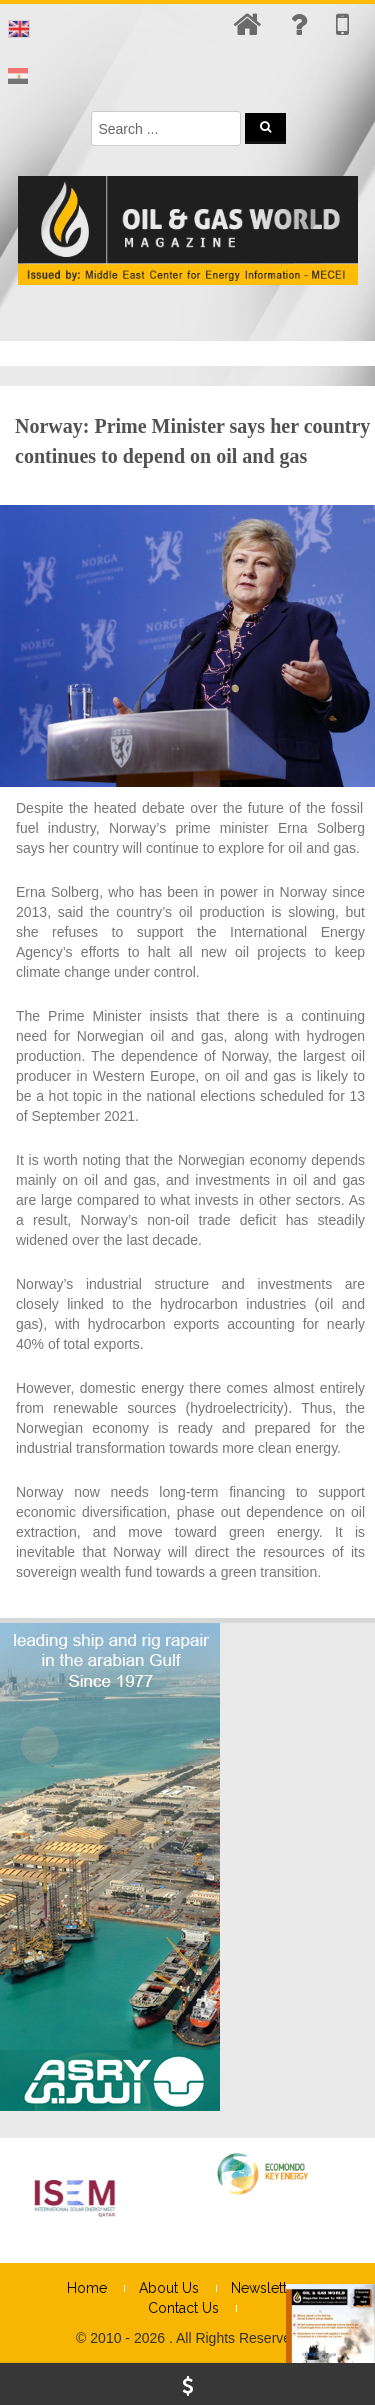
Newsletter (265, 2288)
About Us (169, 2288)
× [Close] (358, 2300)
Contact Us (183, 2308)
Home (87, 2288)
